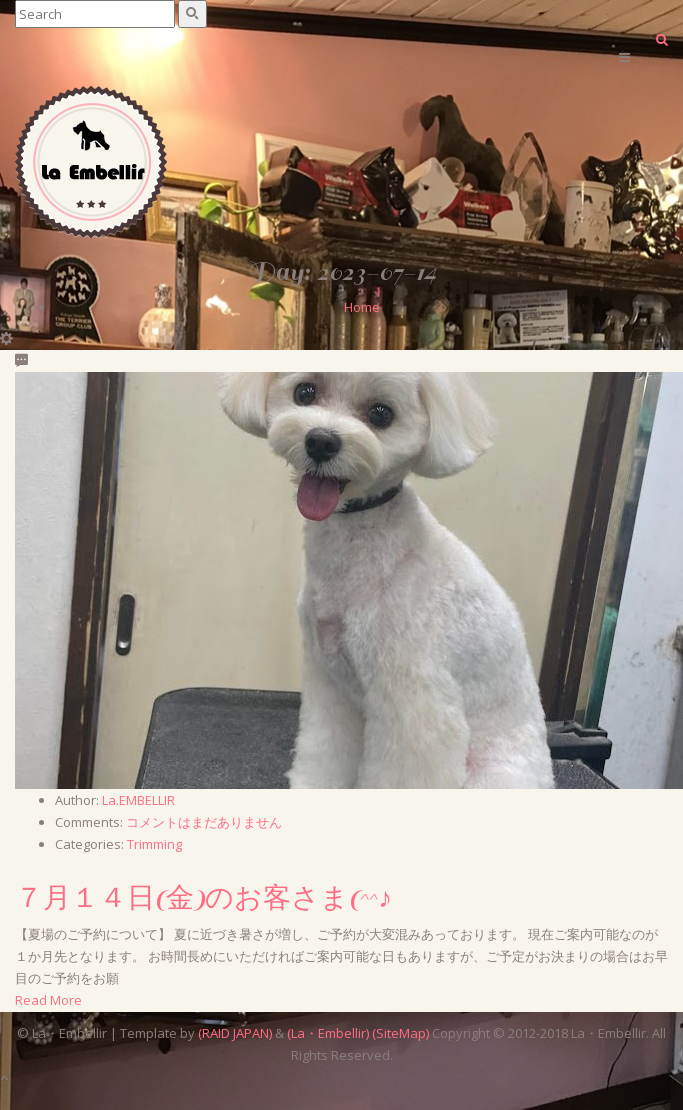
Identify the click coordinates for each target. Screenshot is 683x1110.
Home (362, 307)
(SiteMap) (400, 1033)
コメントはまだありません (204, 822)
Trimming (154, 844)
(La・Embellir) (328, 1033)
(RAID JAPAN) (235, 1033)
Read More (48, 1000)
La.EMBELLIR (138, 800)
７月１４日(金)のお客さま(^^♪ (203, 899)
